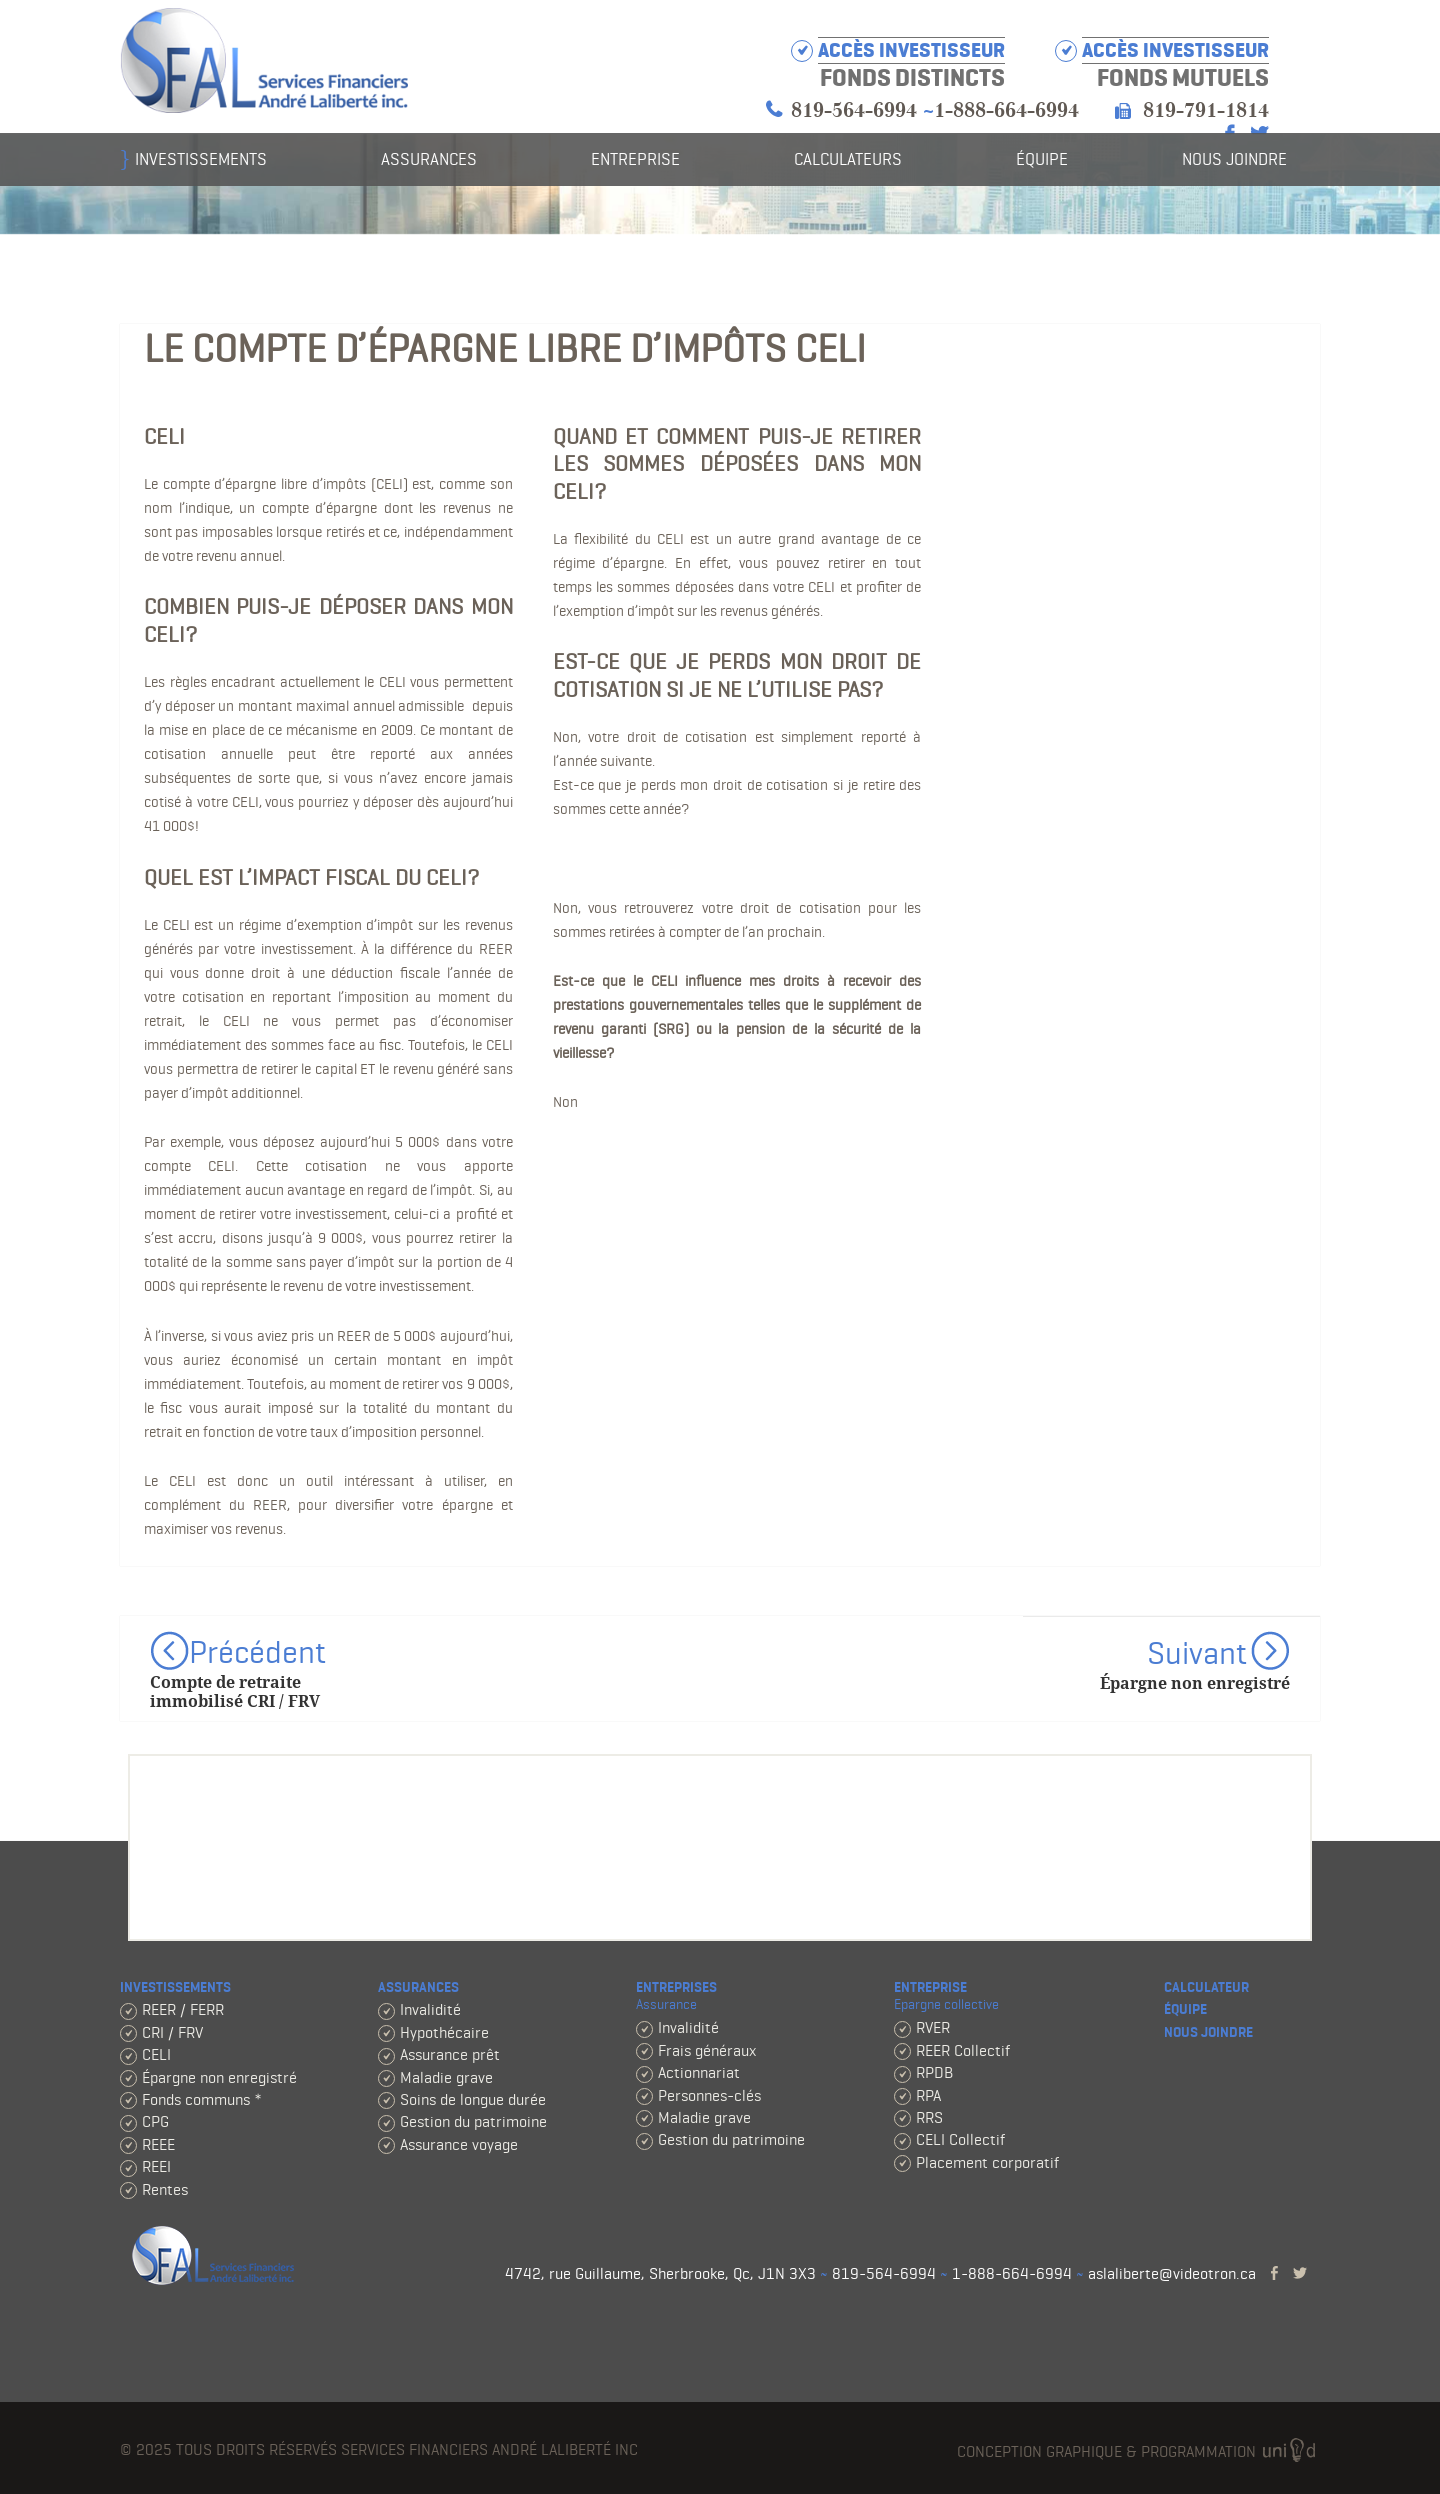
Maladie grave (446, 2077)
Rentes (165, 2189)
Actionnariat (699, 2072)
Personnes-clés (709, 2095)
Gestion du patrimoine (473, 2121)
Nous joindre (1234, 159)
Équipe (1042, 159)
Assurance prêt (450, 2054)
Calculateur (1206, 1987)
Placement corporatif (987, 2162)
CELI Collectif (960, 2139)
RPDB (934, 2072)
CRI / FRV (172, 2032)
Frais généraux (707, 2050)
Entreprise (635, 159)
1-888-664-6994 (1006, 110)
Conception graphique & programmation (1138, 2452)
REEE (158, 2144)
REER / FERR (183, 2009)
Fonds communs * (202, 2099)
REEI (156, 2166)
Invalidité (430, 2009)
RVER (933, 2027)
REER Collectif (963, 2050)
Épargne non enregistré (219, 2077)
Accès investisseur (1175, 50)
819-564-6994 (854, 110)
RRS (929, 2117)
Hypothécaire (444, 2032)
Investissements (201, 159)
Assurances (429, 159)
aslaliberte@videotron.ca (1172, 2273)
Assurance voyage (459, 2144)
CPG (155, 2121)
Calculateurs (848, 159)
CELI (156, 2054)
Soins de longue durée (473, 2099)
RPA (928, 2095)
